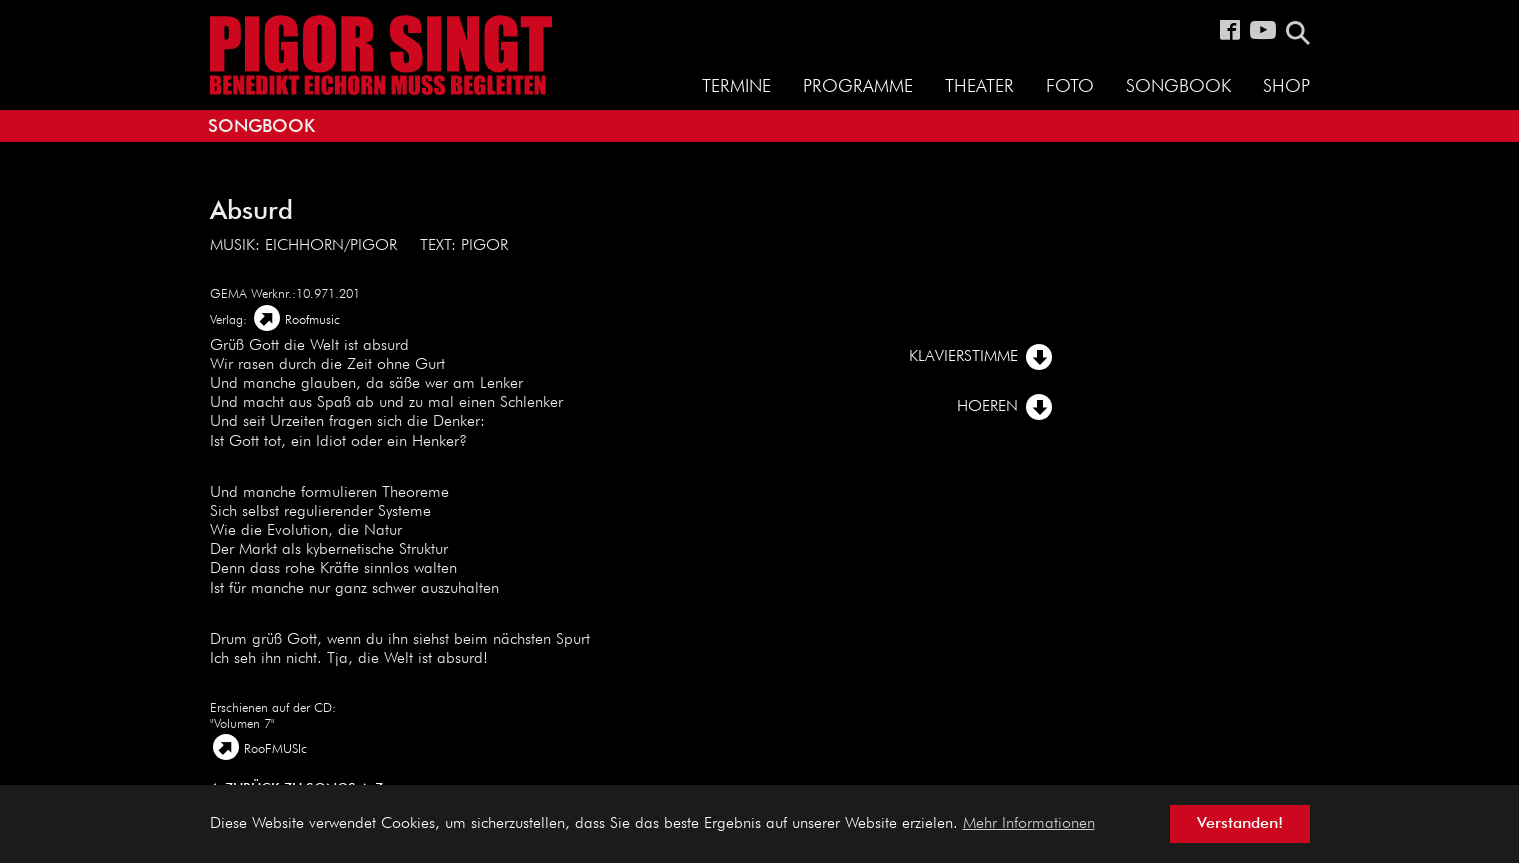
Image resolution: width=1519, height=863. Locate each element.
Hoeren (987, 407)
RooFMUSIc (275, 749)
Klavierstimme (963, 357)
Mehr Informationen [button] (1029, 824)
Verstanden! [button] (1240, 824)
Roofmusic (312, 320)
